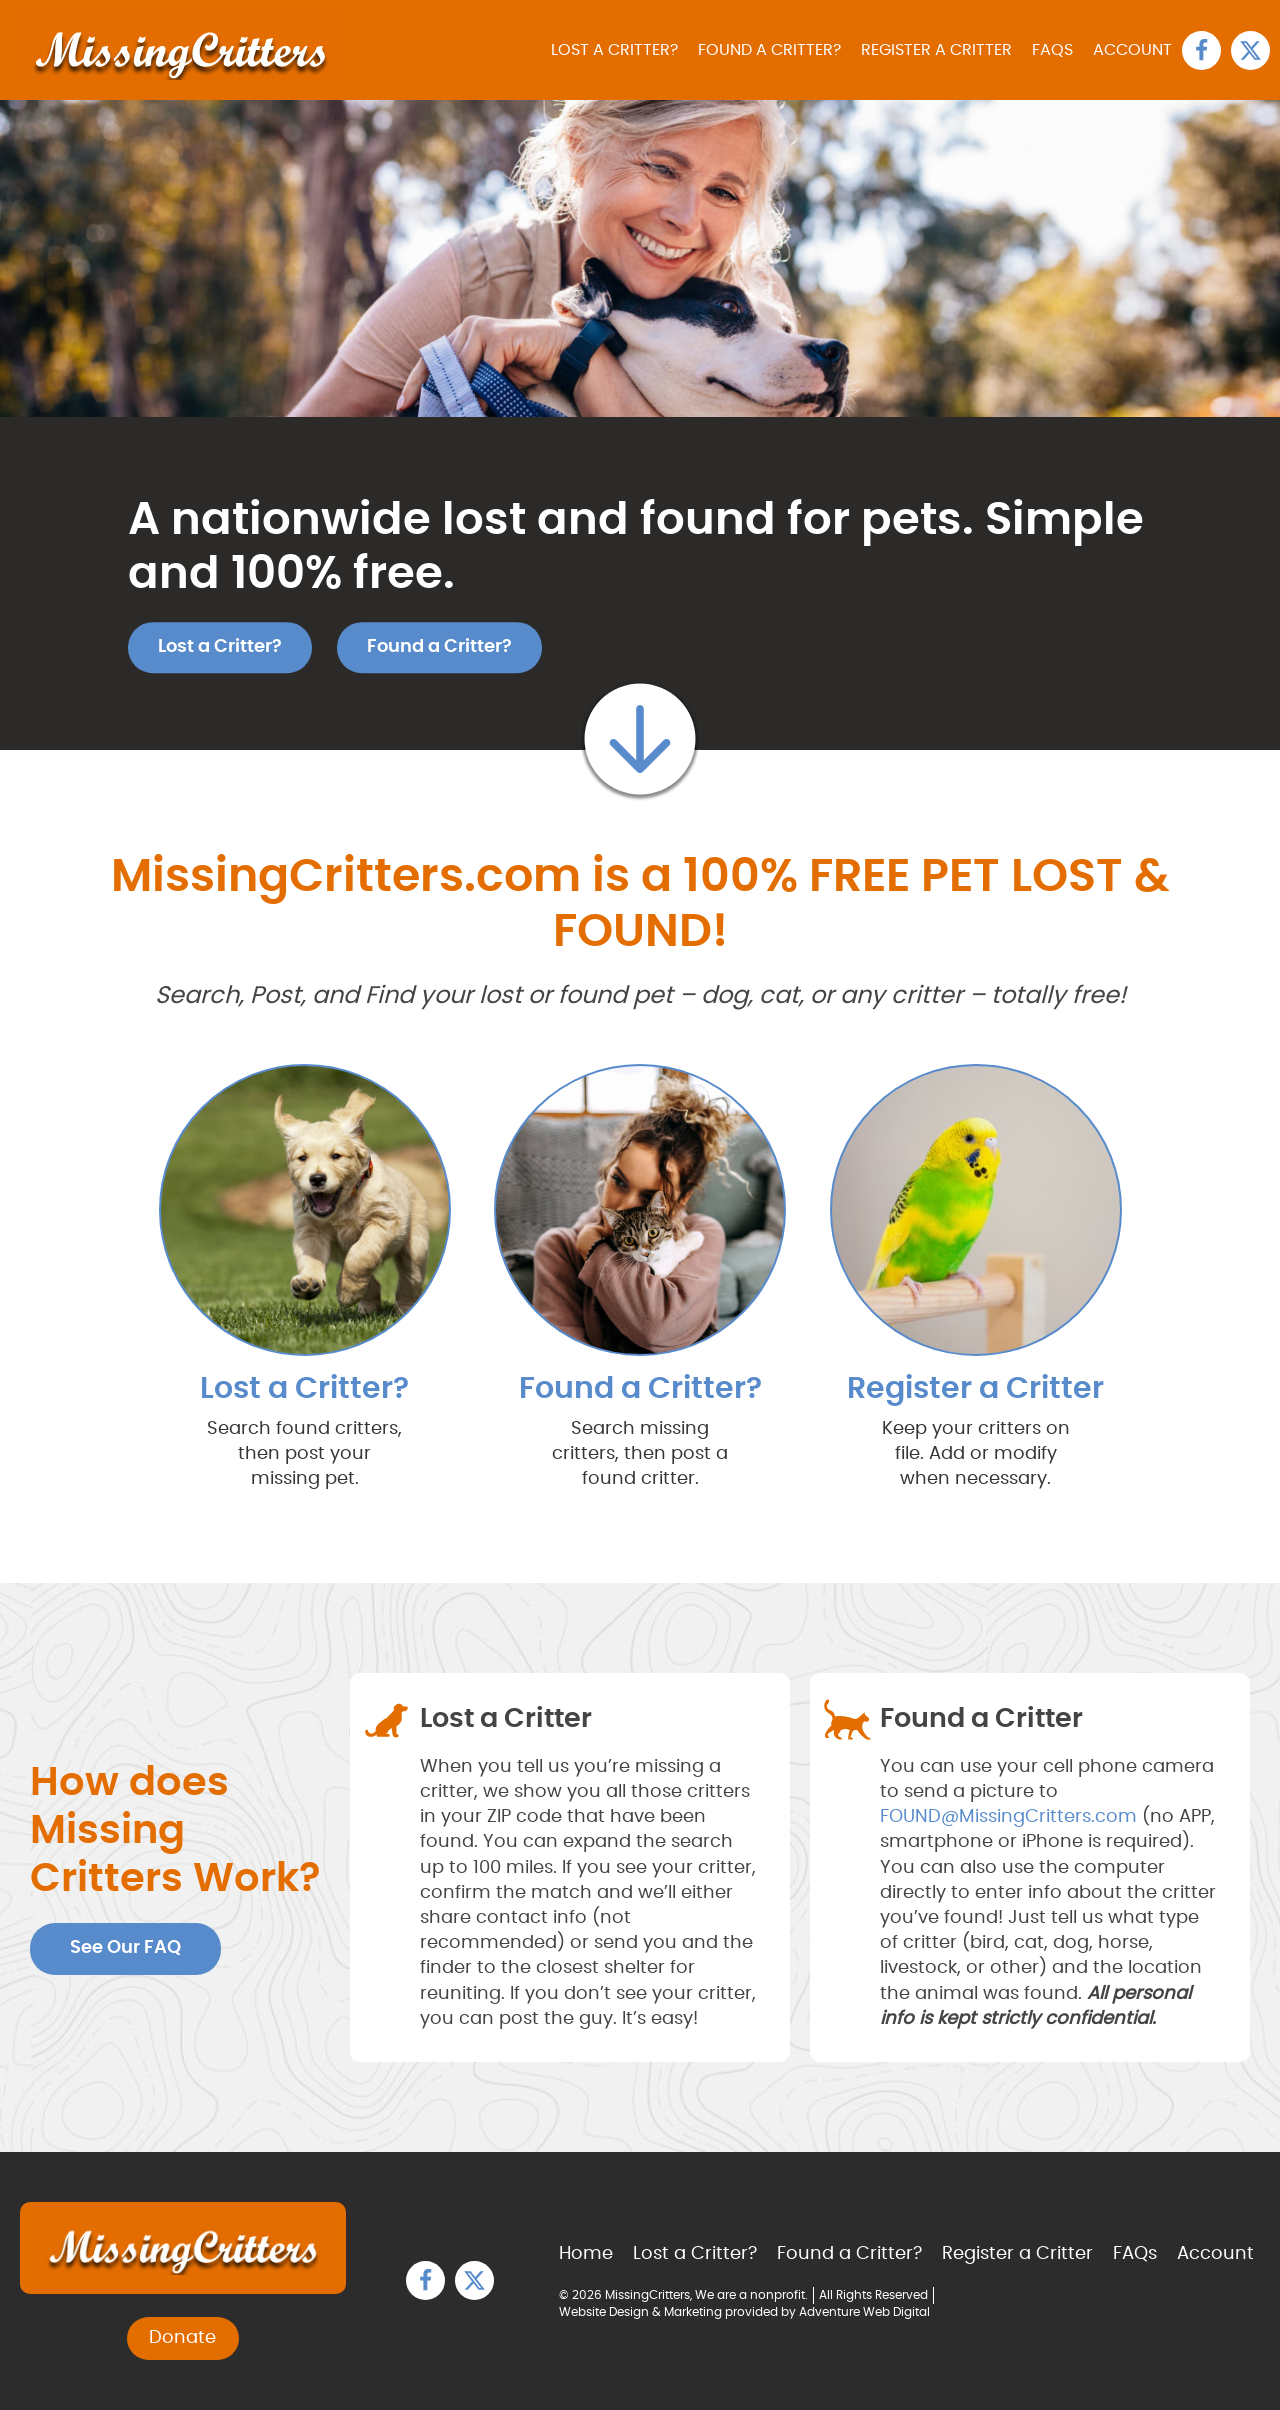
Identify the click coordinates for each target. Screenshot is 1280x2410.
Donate (182, 2338)
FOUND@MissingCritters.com (1008, 1817)
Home (586, 2254)
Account (1132, 50)
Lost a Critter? (614, 50)
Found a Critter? (769, 50)
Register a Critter (936, 50)
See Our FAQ (125, 1948)
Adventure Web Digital (864, 2312)
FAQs (1052, 50)
